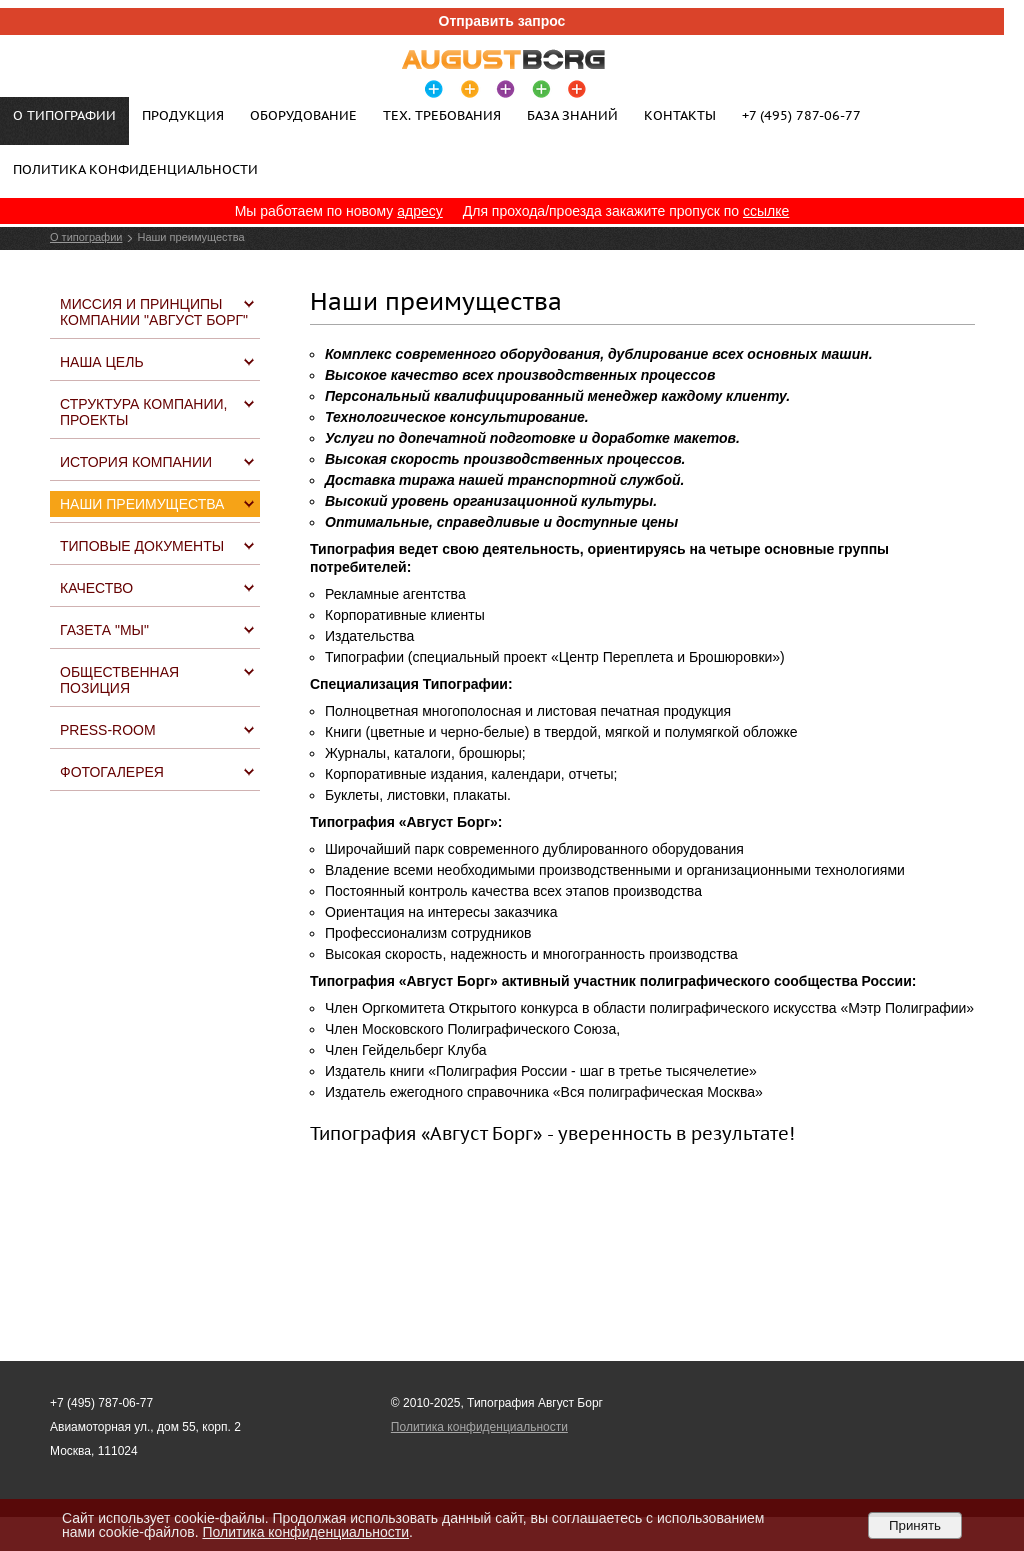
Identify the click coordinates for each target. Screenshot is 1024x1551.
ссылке (766, 211)
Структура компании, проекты (143, 412)
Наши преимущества (142, 504)
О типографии (86, 237)
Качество (96, 588)
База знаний (572, 115)
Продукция (183, 115)
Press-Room (108, 730)
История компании (136, 462)
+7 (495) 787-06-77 (801, 115)
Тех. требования (442, 115)
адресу (420, 211)
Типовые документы (142, 546)
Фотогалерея (112, 772)
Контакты (680, 115)
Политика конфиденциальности (135, 169)
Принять (915, 1525)
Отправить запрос (502, 21)
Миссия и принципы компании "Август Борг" (154, 312)
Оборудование (303, 115)
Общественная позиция (119, 680)
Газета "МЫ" (104, 630)
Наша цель (102, 362)
